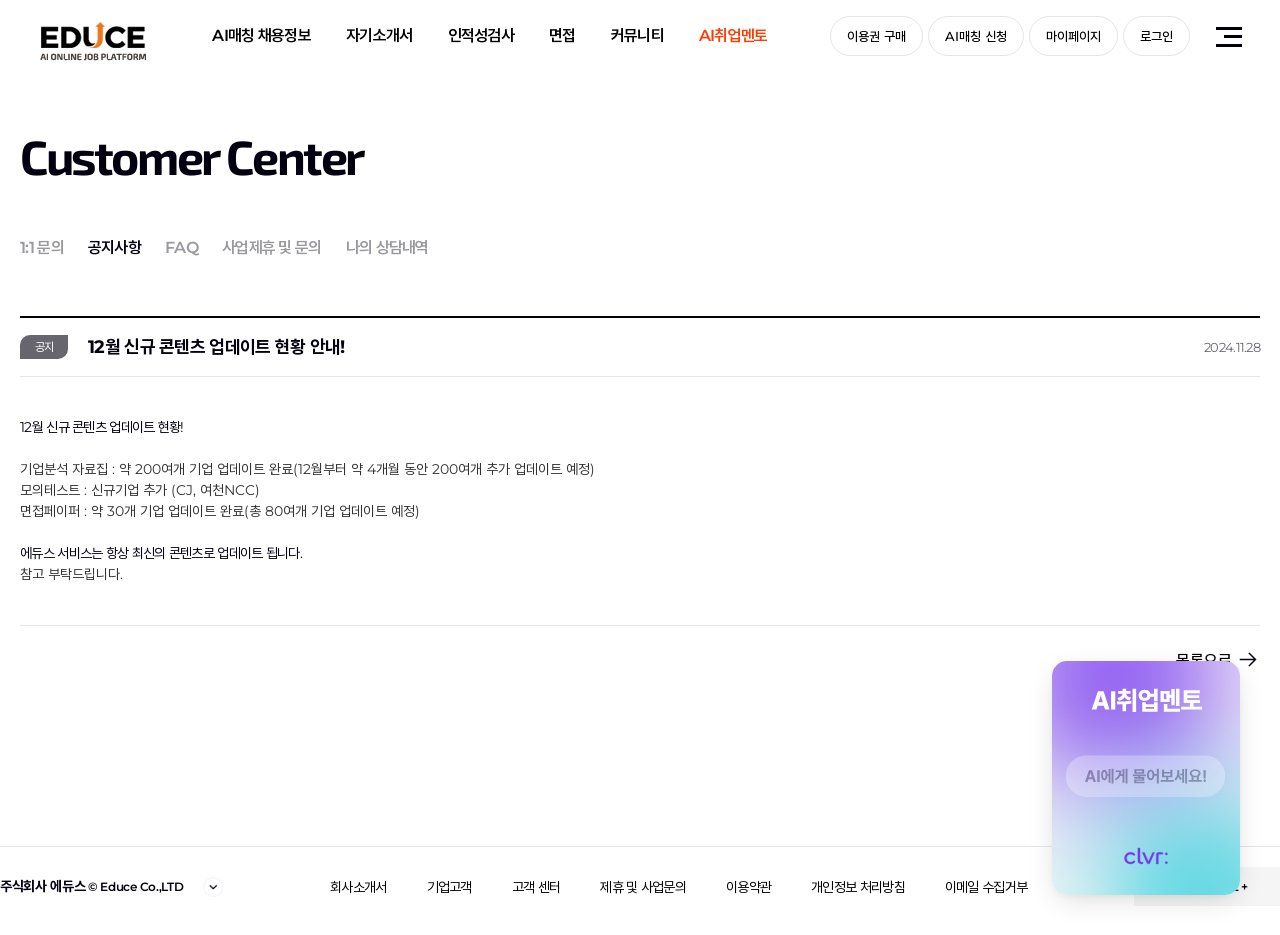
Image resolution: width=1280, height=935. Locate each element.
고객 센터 (536, 887)
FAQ (181, 247)
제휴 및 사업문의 (643, 887)
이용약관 (748, 887)
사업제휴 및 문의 (272, 247)
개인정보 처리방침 (858, 887)
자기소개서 (379, 35)
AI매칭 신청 (976, 36)
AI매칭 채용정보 (261, 35)
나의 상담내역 (387, 247)
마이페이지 (1073, 36)
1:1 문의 (42, 247)
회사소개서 (358, 887)
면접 (562, 35)
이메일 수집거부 (986, 887)
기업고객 (449, 887)
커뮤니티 (637, 35)
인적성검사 (481, 35)
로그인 (1156, 36)
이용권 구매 (876, 36)
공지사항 (114, 247)
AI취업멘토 (733, 35)
